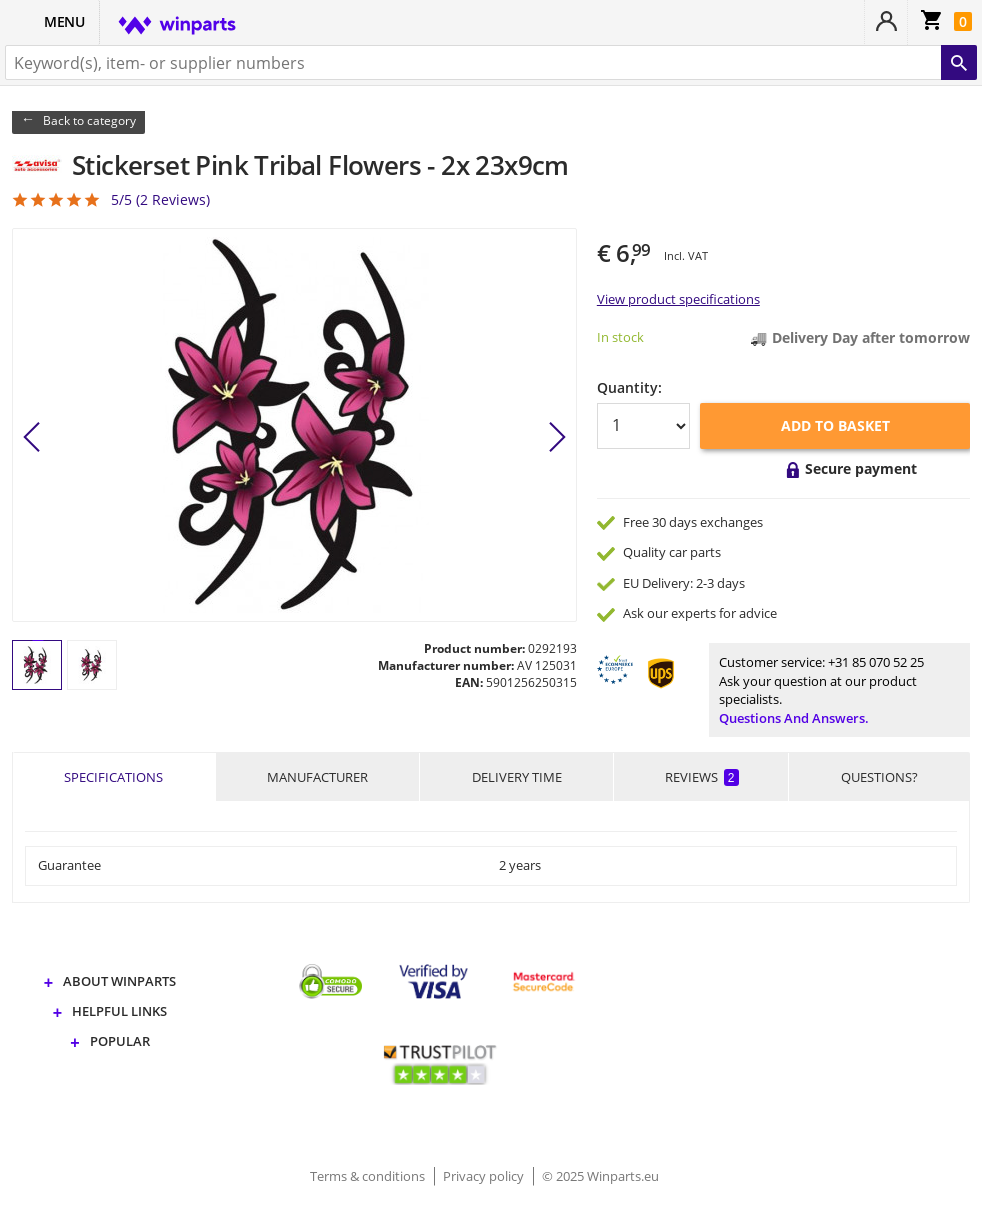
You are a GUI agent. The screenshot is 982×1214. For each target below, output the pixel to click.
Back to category (89, 120)
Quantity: (629, 387)
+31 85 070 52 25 (876, 662)
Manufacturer (317, 777)
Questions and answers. (794, 718)
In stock (620, 337)
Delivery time (517, 777)
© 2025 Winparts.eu (600, 1176)
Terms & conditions (369, 1176)
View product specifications (678, 299)
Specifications (113, 777)
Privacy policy (485, 1176)
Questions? (879, 777)
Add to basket (835, 425)
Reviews (702, 777)
